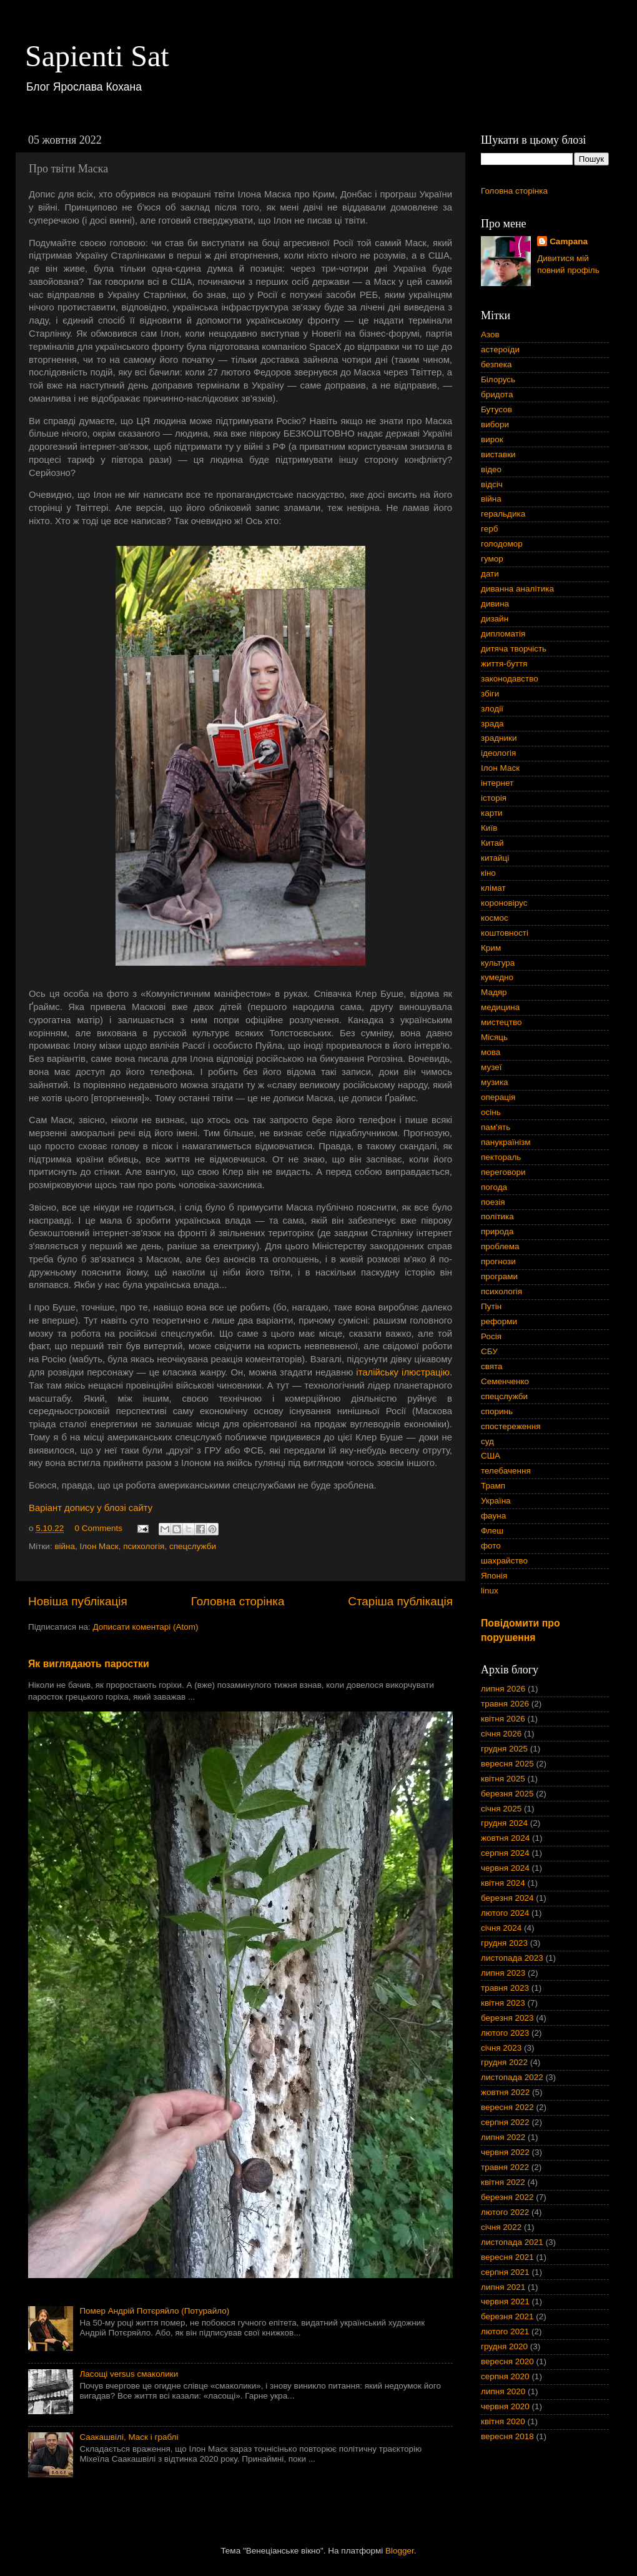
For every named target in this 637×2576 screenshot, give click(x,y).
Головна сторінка (238, 1601)
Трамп (493, 1485)
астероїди (500, 349)
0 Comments (99, 1528)
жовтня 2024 (505, 1838)
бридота (497, 394)
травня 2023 (505, 1988)
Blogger (399, 2550)
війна (64, 1546)
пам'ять (495, 1127)
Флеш (492, 1530)
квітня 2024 (503, 1883)
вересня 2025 (507, 1763)
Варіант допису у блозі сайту (90, 1508)
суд (487, 1441)
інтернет (497, 783)
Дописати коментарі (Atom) (145, 1627)
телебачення (506, 1470)
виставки (498, 454)
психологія (143, 1546)
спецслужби (192, 1546)
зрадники (499, 738)
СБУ (489, 1351)
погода (494, 1187)
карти (492, 813)
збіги (490, 693)
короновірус (504, 903)
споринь (497, 1411)
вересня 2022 (507, 2107)
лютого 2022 (505, 2212)
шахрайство (504, 1560)
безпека (496, 364)
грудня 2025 (504, 1748)
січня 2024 (501, 1928)
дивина (495, 603)
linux (489, 1590)
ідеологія (498, 753)
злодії (492, 708)
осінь (491, 1112)
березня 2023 (507, 2018)
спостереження (510, 1426)
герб (489, 528)
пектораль (501, 1157)
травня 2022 (505, 2167)
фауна (493, 1515)
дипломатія (503, 633)
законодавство (509, 678)
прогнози (498, 1261)
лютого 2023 (505, 2033)
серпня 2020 (505, 2376)
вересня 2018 (507, 2436)
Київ (489, 828)
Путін (491, 1306)
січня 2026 (501, 1733)
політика (497, 1216)
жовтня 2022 (505, 2092)
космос (494, 918)
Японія (494, 1575)
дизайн (494, 618)
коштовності (504, 933)
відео (491, 469)
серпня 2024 (505, 1853)
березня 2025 (507, 1793)
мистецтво (501, 1022)
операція (498, 1097)
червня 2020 (505, 2406)
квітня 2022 (503, 2182)
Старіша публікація (400, 1601)
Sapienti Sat (97, 55)
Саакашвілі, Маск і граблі (128, 2437)
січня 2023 (501, 2048)
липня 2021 (503, 2287)
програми (499, 1276)
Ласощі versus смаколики (128, 2374)
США (490, 1455)
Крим (491, 948)
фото (491, 1545)
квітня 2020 (503, 2421)
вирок (492, 439)
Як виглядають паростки (88, 1663)
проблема (500, 1246)
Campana (569, 241)
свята (492, 1366)
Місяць (494, 1037)
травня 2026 (505, 1703)
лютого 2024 (505, 1913)
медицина (500, 1007)
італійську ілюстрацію (403, 1372)
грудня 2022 (504, 2062)
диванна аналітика (517, 588)
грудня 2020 (504, 2346)
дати (490, 573)
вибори (495, 424)
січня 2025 (501, 1808)
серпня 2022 (505, 2122)
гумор (492, 558)
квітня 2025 (503, 1778)
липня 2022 (503, 2137)
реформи (499, 1321)
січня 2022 (501, 2227)
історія (493, 798)
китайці (495, 858)
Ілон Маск (99, 1546)
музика (494, 1082)
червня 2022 (505, 2152)
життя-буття (504, 663)
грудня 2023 (504, 1943)
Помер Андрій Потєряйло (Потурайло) (154, 2311)
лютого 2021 (505, 2331)
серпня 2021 (505, 2272)
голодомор (502, 543)
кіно (488, 873)
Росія (491, 1336)
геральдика (503, 513)
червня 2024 (505, 1868)
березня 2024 (507, 1898)
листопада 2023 (512, 1958)
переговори (503, 1172)
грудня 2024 (504, 1823)
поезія (493, 1202)
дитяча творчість (513, 648)
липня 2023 (503, 1973)
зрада (492, 723)
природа (497, 1231)
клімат (493, 888)
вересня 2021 (507, 2257)
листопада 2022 (512, 2077)
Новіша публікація (77, 1601)
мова (490, 1052)
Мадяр (494, 992)
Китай (492, 843)
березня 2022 (507, 2197)
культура (498, 963)
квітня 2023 (503, 2003)
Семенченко (505, 1381)
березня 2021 (507, 2316)
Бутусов (496, 409)
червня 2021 (505, 2301)
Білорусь (498, 379)
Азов (490, 334)
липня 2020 (503, 2391)
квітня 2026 (503, 1718)
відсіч (492, 484)
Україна (496, 1500)
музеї (491, 1067)
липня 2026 (503, 1688)
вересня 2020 (507, 2361)
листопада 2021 (512, 2242)
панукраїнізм (506, 1142)
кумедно (497, 977)
